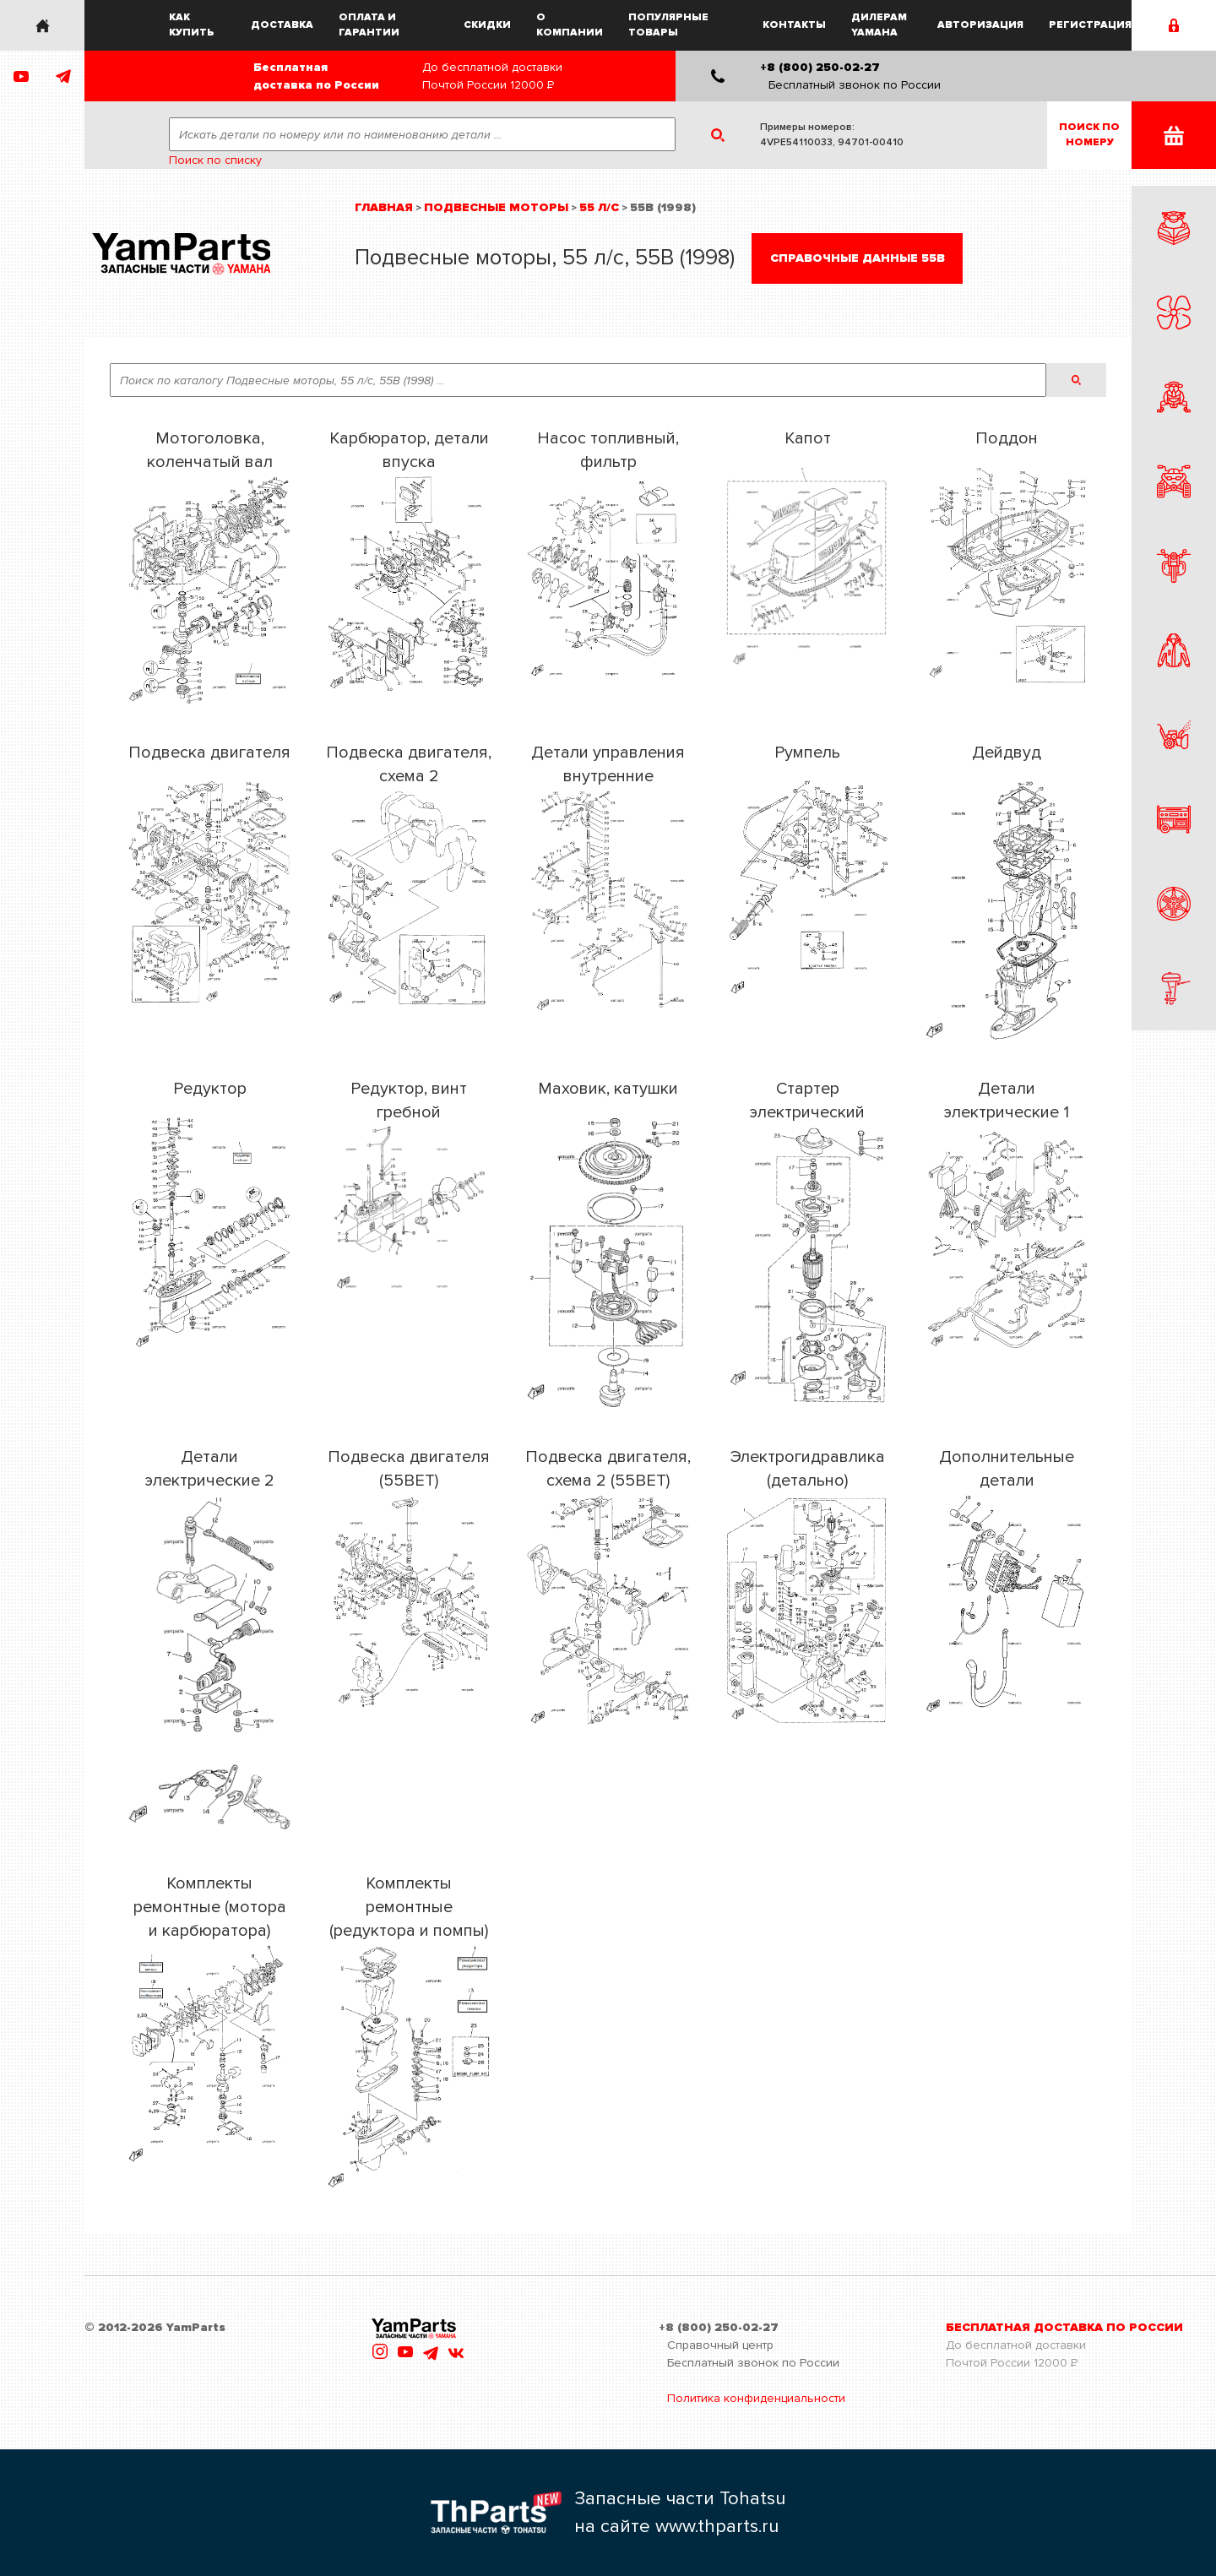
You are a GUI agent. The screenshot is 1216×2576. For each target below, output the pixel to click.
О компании (569, 25)
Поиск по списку (215, 160)
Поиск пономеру (1089, 135)
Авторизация (980, 25)
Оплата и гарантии (369, 25)
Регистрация (1090, 25)
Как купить (191, 25)
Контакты (794, 25)
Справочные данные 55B (857, 258)
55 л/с (599, 207)
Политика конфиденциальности (756, 2398)
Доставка (282, 25)
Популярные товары (668, 25)
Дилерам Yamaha (879, 25)
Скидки (487, 25)
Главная (384, 207)
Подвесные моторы (496, 207)
